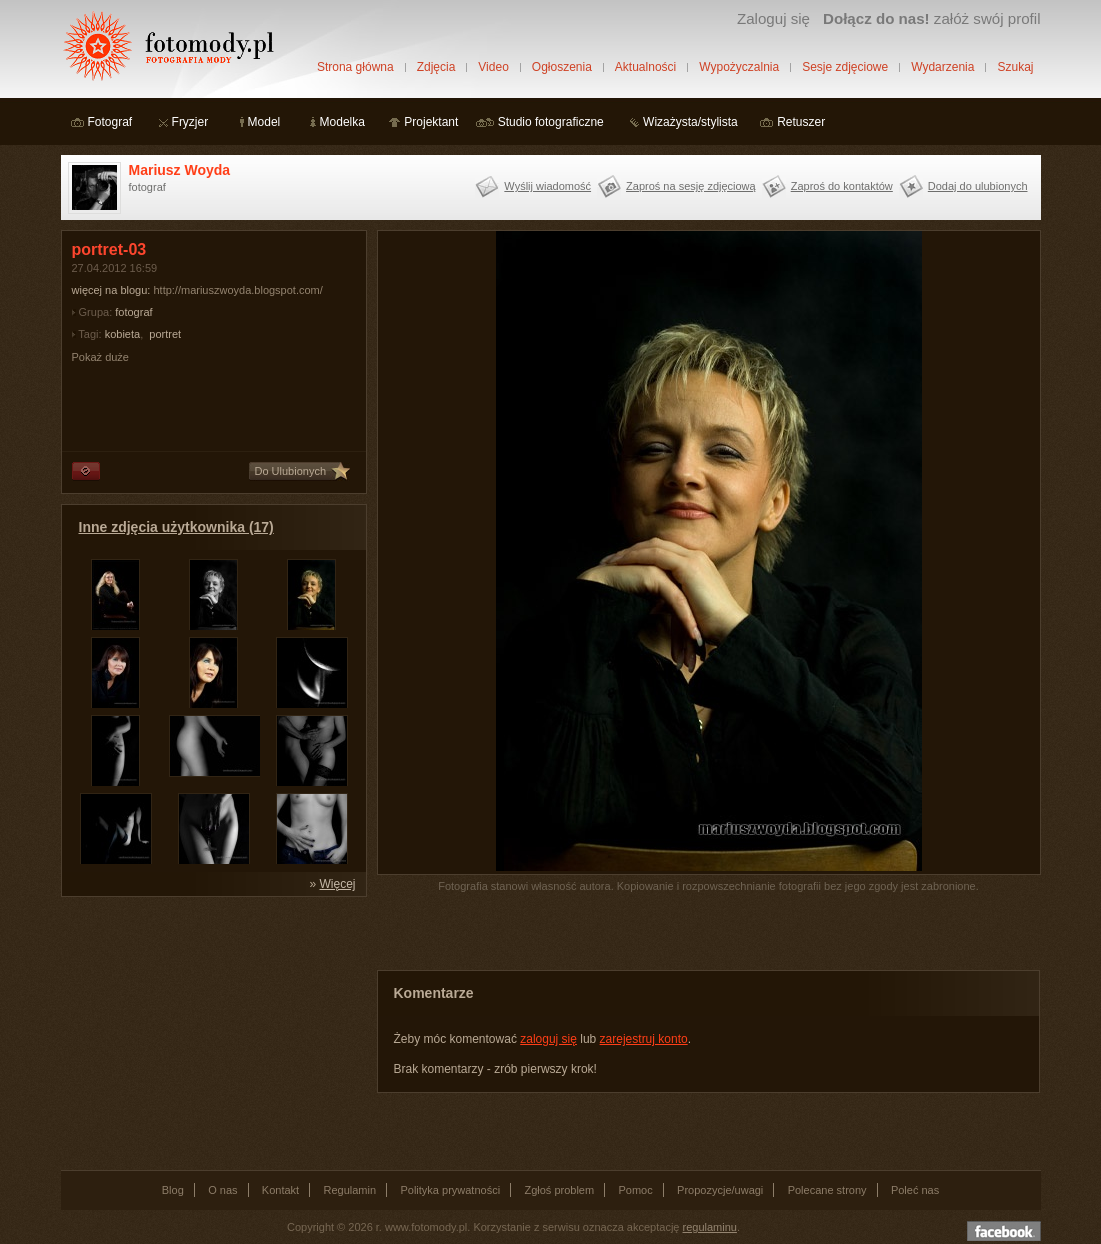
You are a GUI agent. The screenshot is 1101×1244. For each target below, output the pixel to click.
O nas (222, 1190)
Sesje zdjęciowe (845, 67)
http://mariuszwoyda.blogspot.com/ (237, 290)
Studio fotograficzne (551, 122)
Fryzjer (190, 122)
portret (165, 334)
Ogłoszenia (562, 67)
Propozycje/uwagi (720, 1190)
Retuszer (801, 122)
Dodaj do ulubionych (978, 186)
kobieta (122, 334)
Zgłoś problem (559, 1190)
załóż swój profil (931, 18)
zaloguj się (548, 1039)
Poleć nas (915, 1190)
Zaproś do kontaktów (842, 186)
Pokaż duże (100, 357)
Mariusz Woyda (180, 170)
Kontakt (280, 1190)
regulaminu (710, 1227)
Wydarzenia (942, 67)
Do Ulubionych (291, 471)
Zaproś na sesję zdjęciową (691, 186)
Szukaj (1015, 67)
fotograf (133, 312)
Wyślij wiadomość (547, 186)
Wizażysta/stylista (690, 122)
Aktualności (645, 67)
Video (493, 67)
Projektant (431, 122)
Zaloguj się (773, 18)
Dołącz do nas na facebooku (1004, 1231)
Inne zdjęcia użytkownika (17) (176, 527)
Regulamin (350, 1190)
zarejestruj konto (644, 1039)
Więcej (337, 884)
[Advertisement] (211, 1032)
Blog (173, 1190)
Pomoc (636, 1190)
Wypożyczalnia (739, 67)
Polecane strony (827, 1190)
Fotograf (110, 122)
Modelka (342, 122)
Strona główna (355, 67)
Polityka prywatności (450, 1190)
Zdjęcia (436, 67)
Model (264, 122)
